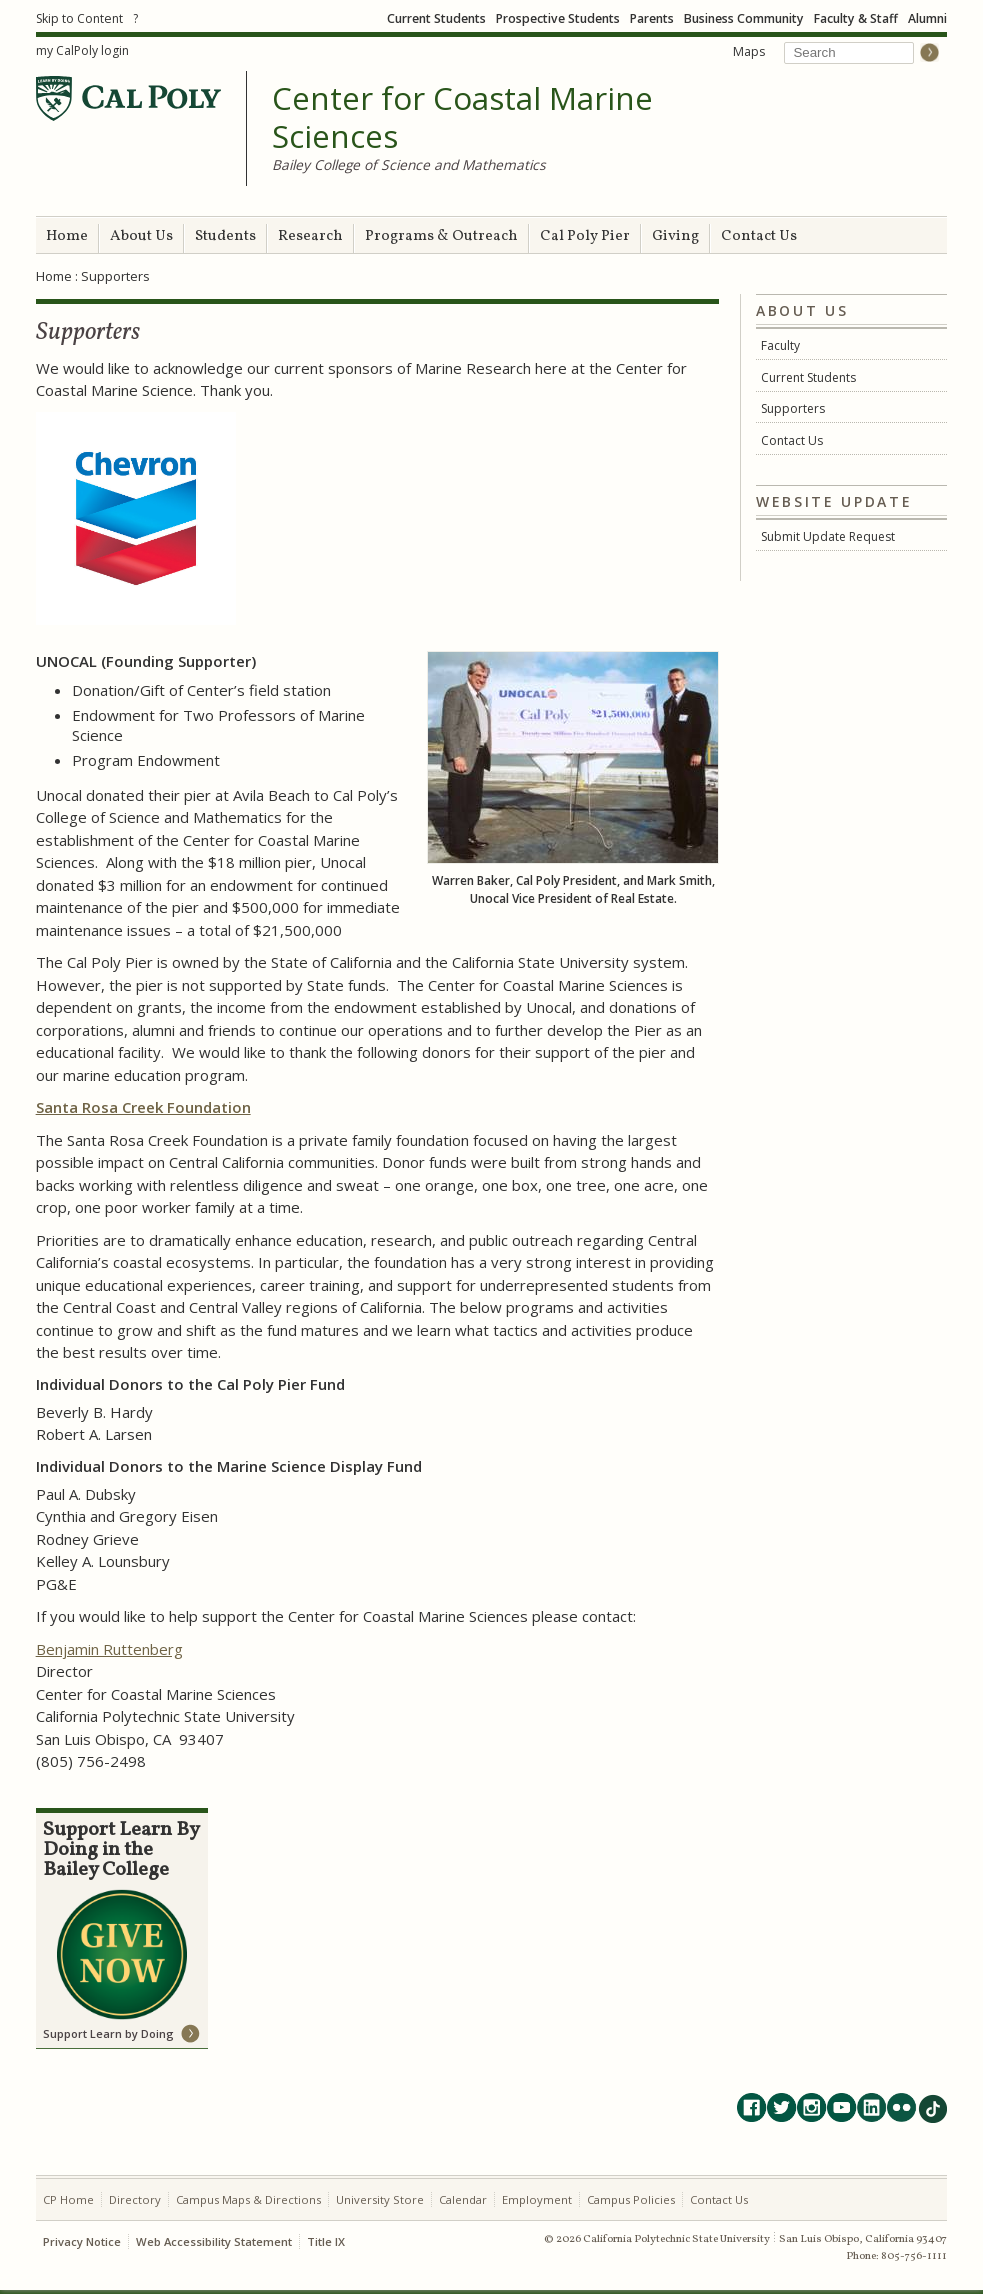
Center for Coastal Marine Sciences (462, 117)
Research (310, 236)
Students (225, 236)
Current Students (436, 18)
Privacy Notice (82, 2241)
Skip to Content (79, 18)
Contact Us (759, 236)
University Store (380, 2199)
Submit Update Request (828, 536)
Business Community (744, 18)
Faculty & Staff (856, 18)
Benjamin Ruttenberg (109, 1649)
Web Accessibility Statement (214, 2241)
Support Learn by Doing (108, 2033)
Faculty (780, 345)
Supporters (793, 408)
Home (67, 236)
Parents (652, 18)
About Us (141, 236)
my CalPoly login (82, 50)
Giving (675, 236)
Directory (135, 2199)
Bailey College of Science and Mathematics (409, 164)
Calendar (463, 2199)
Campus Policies (631, 2199)
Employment (537, 2199)
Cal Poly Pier (585, 236)
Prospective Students (558, 18)
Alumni (927, 18)
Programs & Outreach (441, 236)
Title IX (326, 2241)
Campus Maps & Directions (248, 2199)
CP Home (68, 2199)
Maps (749, 51)
